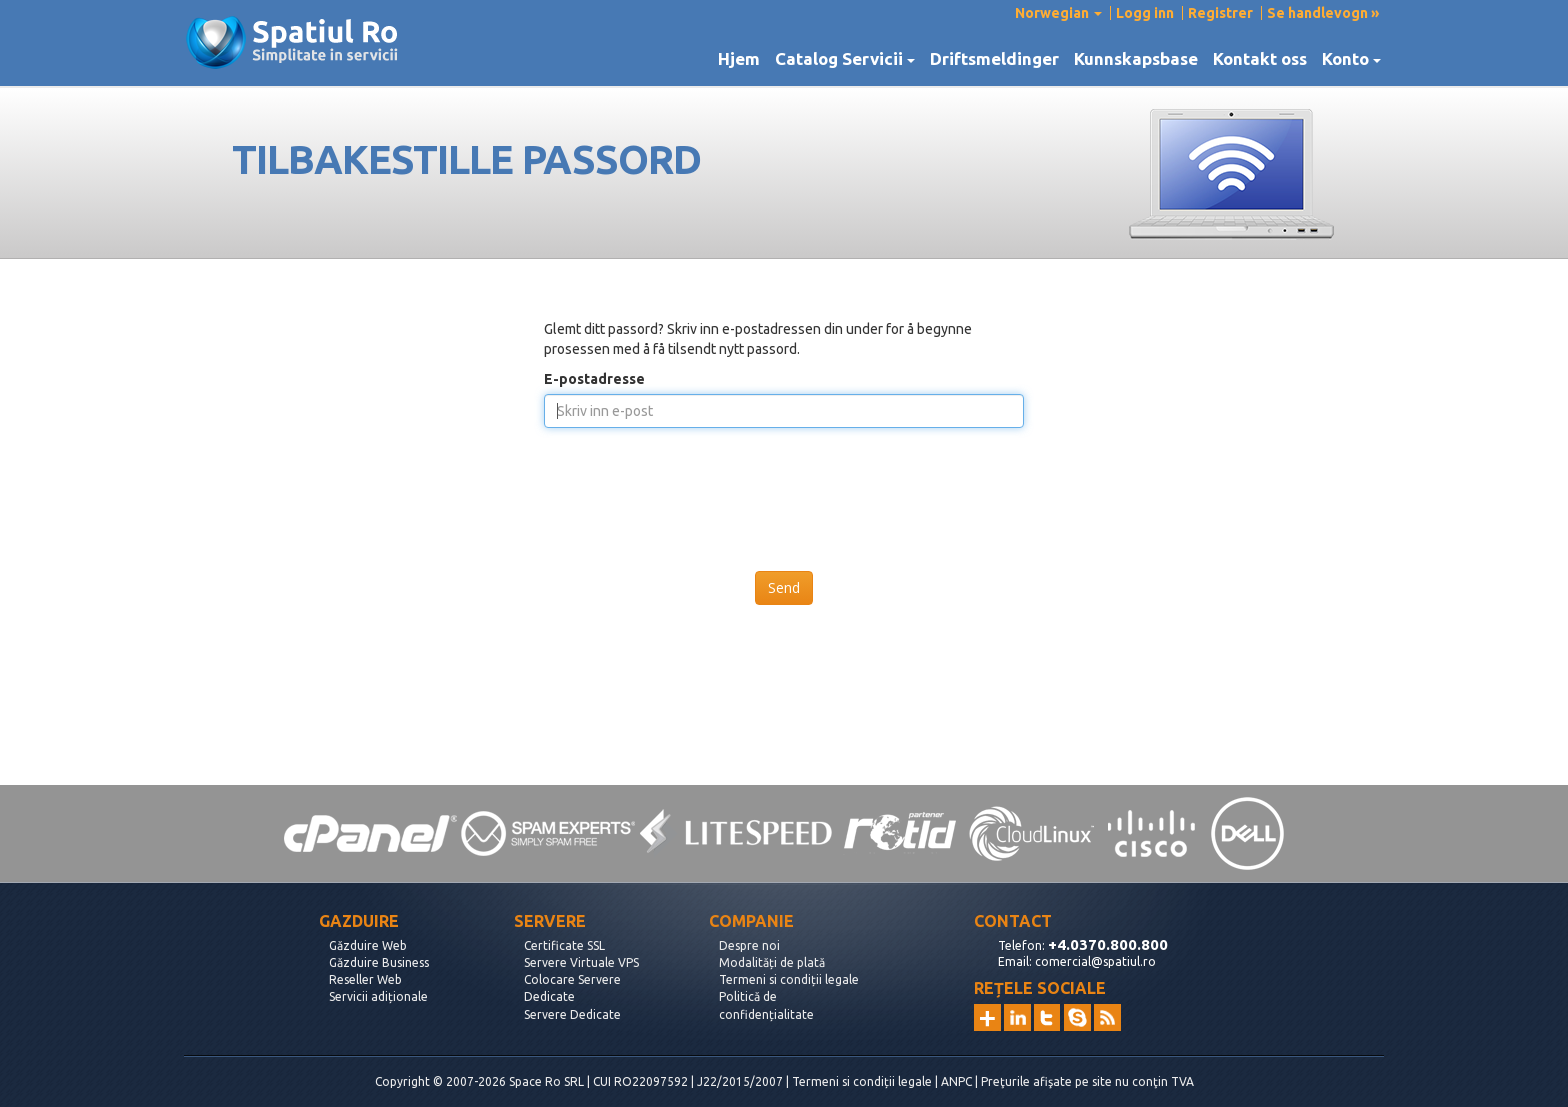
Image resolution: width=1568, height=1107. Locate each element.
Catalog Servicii (845, 59)
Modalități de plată (772, 962)
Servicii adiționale (378, 996)
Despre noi (749, 945)
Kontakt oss (1260, 59)
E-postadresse (594, 379)
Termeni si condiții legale (789, 979)
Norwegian (1058, 13)
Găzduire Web (368, 945)
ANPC (956, 1081)
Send (784, 587)
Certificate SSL (564, 945)
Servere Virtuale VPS (581, 962)
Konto (1351, 59)
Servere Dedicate (572, 1014)
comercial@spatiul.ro (1095, 961)
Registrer (1220, 13)
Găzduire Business (379, 962)
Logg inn (1145, 13)
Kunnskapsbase (1136, 59)
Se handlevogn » (1323, 13)
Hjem (739, 59)
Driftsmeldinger (994, 59)
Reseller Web (365, 979)
